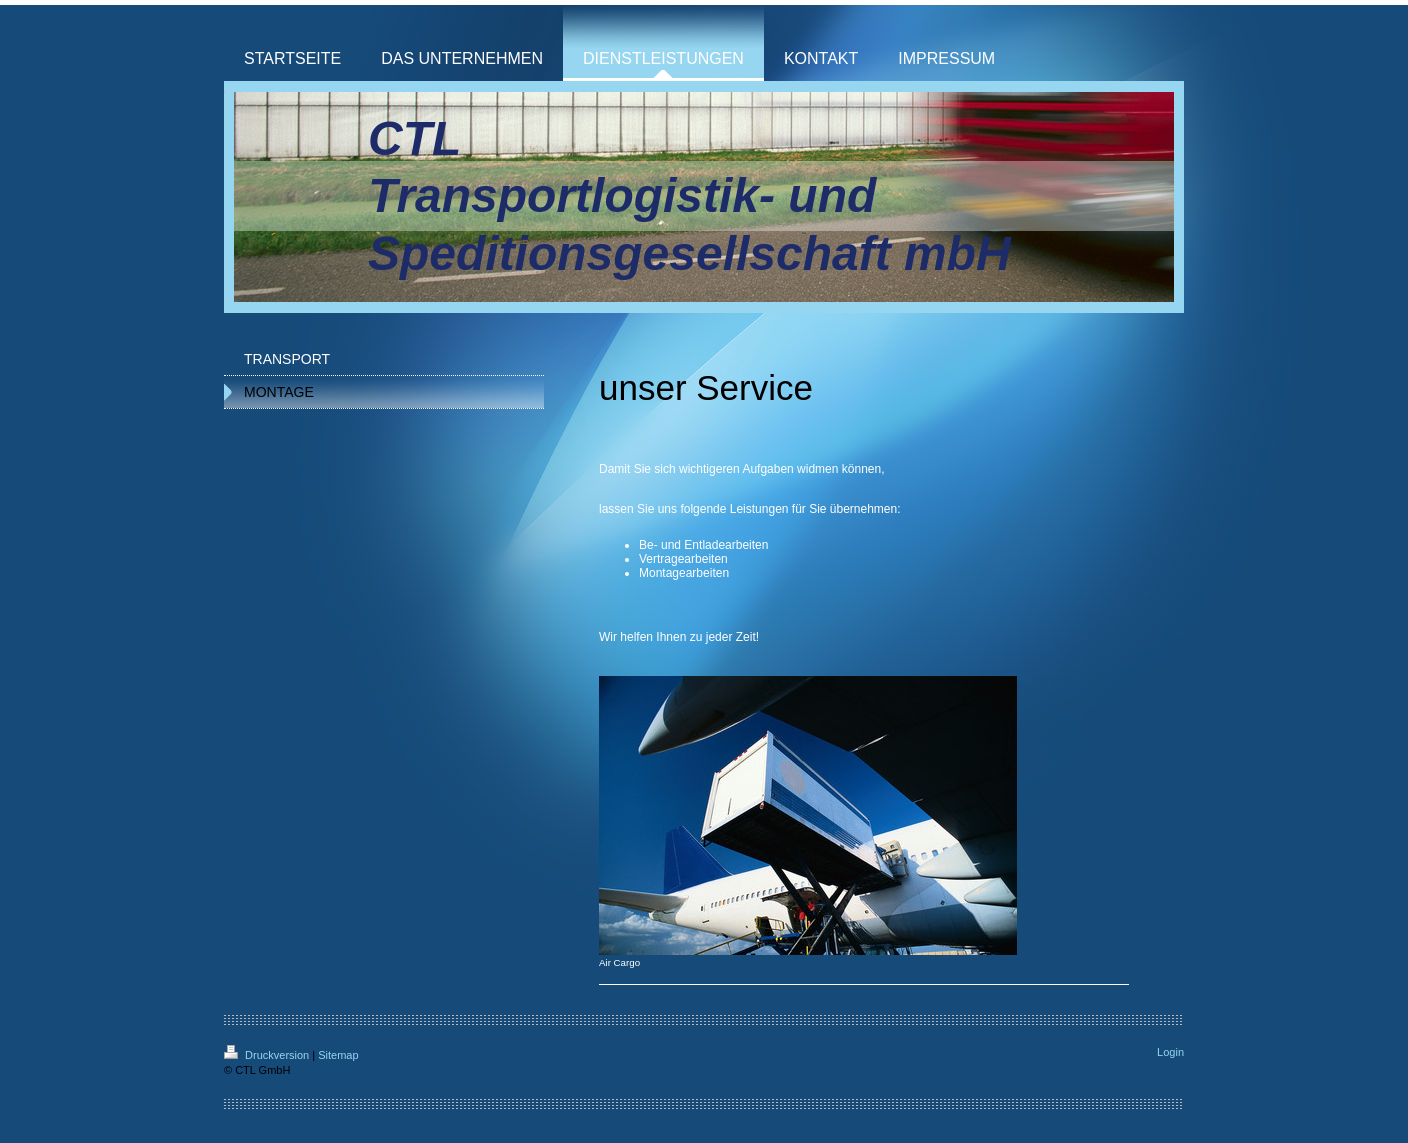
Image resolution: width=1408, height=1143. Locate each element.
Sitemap (338, 1055)
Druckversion (268, 1055)
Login (1170, 1052)
